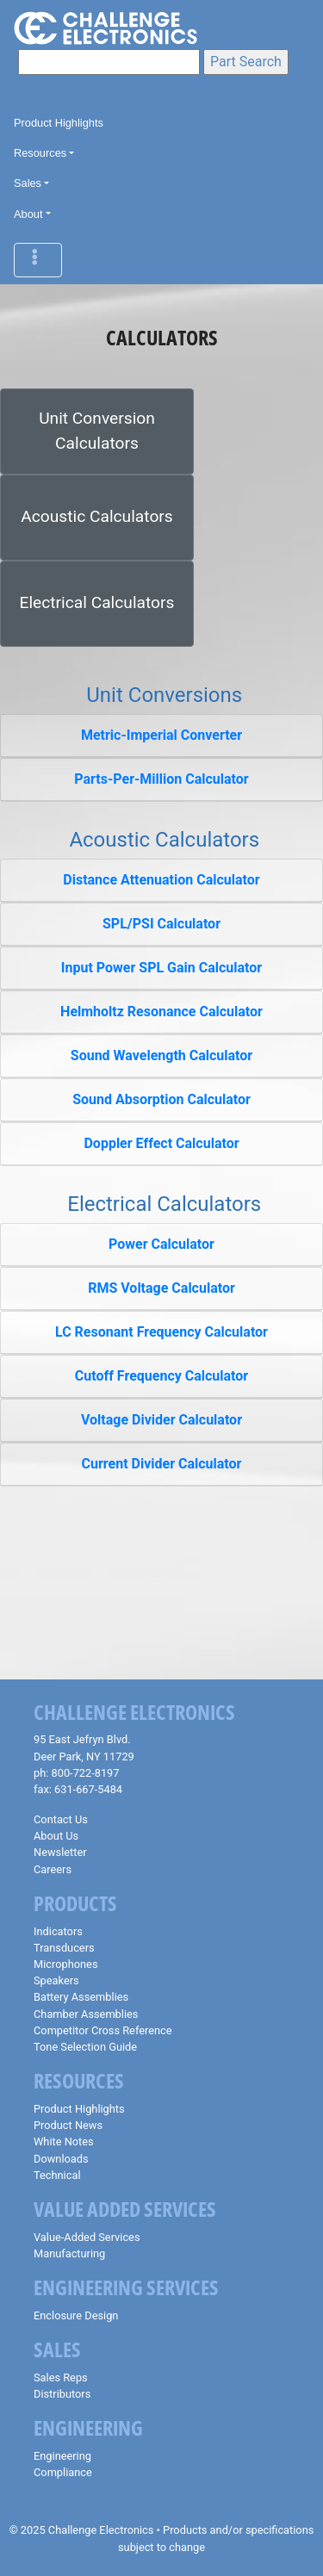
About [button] (28, 214)
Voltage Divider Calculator (161, 1420)
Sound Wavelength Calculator (161, 1055)
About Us (56, 1835)
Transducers (64, 1947)
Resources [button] (40, 152)
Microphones (65, 1964)
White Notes (64, 2141)
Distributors (62, 2393)
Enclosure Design (76, 2315)
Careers (52, 1869)
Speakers (56, 1980)
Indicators (58, 1931)
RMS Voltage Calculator (161, 1288)
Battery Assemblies (81, 1996)
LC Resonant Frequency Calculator (161, 1332)
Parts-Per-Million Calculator (161, 779)
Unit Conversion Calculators (97, 430)
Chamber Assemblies (86, 2014)
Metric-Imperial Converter (161, 735)
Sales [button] (27, 183)
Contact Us (61, 1819)
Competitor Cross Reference (103, 2030)
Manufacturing (69, 2253)
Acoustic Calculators (96, 516)
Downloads (61, 2158)
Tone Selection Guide (85, 2046)
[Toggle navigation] (38, 260)
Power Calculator (161, 1244)
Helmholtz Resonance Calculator (161, 1011)
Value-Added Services (87, 2237)
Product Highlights (58, 122)
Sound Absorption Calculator (161, 1099)
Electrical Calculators (97, 602)
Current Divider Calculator (162, 1464)
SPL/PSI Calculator (161, 924)
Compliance (63, 2472)
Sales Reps (61, 2377)
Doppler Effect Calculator (161, 1143)
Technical (57, 2175)
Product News (68, 2125)
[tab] (161, 736)
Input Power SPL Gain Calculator (161, 967)
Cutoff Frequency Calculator (161, 1376)
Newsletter (60, 1852)
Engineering (62, 2455)
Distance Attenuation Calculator (161, 880)
